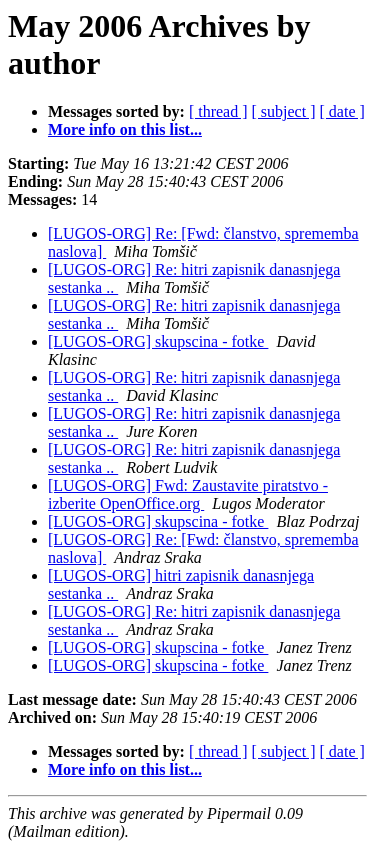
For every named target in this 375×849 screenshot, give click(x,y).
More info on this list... (125, 129)
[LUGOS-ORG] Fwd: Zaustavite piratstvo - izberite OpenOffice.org (188, 494)
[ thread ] (218, 111)
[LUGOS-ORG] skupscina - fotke (158, 341)
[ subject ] (284, 111)
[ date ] (342, 111)
